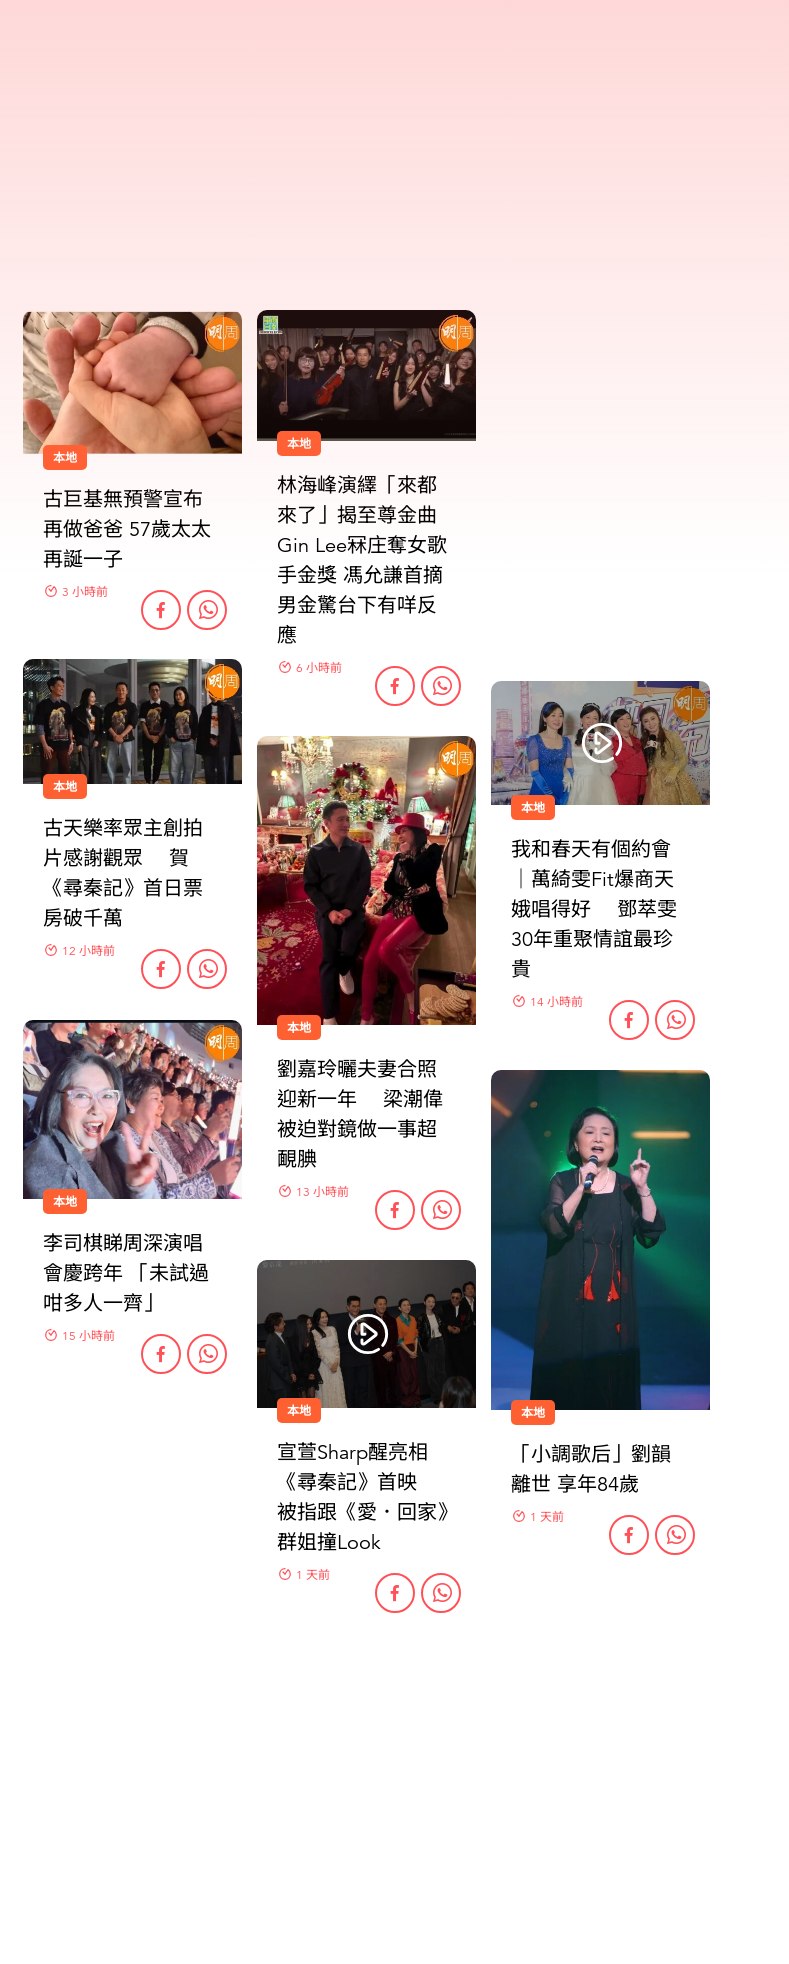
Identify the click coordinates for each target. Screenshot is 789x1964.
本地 (299, 1028)
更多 (395, 1714)
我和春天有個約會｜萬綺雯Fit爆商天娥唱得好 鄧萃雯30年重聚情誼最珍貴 (594, 909)
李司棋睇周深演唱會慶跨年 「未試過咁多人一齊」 (126, 1273)
